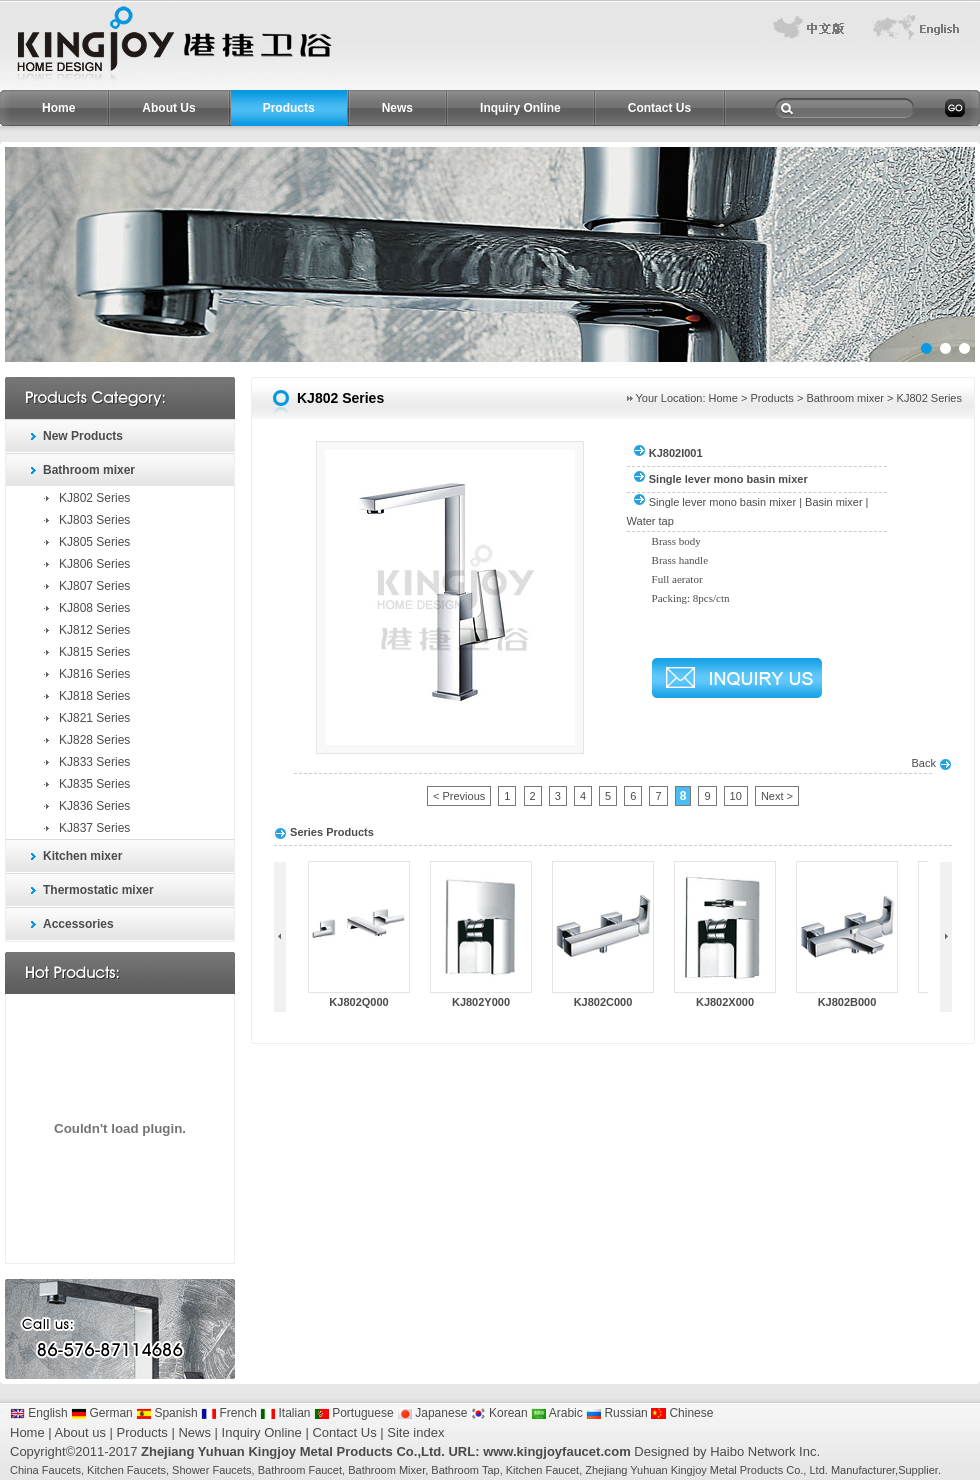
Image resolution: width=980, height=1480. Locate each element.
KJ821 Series (94, 718)
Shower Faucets (211, 1470)
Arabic (557, 1413)
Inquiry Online (520, 108)
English (39, 1413)
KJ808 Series (94, 608)
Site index (415, 1432)
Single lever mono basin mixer (722, 502)
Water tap (650, 521)
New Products (83, 436)
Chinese (682, 1413)
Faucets (61, 1470)
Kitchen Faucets (126, 1470)
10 (736, 796)
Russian (617, 1413)
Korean (499, 1413)
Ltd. (818, 1470)
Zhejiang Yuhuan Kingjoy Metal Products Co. (694, 1470)
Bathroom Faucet (300, 1470)
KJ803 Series (94, 520)
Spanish (167, 1413)
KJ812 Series (94, 630)
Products (289, 108)
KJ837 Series (94, 828)
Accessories (78, 924)
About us (80, 1432)
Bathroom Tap (465, 1470)
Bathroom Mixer (386, 1470)
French (229, 1413)
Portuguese (354, 1413)
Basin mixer (833, 502)
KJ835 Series (94, 784)
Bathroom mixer (89, 470)
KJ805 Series (94, 542)
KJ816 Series (94, 674)
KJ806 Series (94, 564)
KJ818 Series (94, 696)
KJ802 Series (94, 498)
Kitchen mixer (82, 856)
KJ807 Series (94, 586)
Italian (285, 1413)
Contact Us (659, 108)
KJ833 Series (94, 762)
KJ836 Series (94, 806)
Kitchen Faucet (542, 1470)
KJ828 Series (94, 740)
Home (58, 108)
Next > (777, 796)
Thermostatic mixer (98, 890)
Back (931, 763)
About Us (168, 108)
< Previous (459, 796)
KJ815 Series (94, 652)
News (397, 108)
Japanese (432, 1413)
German (102, 1413)
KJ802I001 (676, 453)
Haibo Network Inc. (765, 1451)
